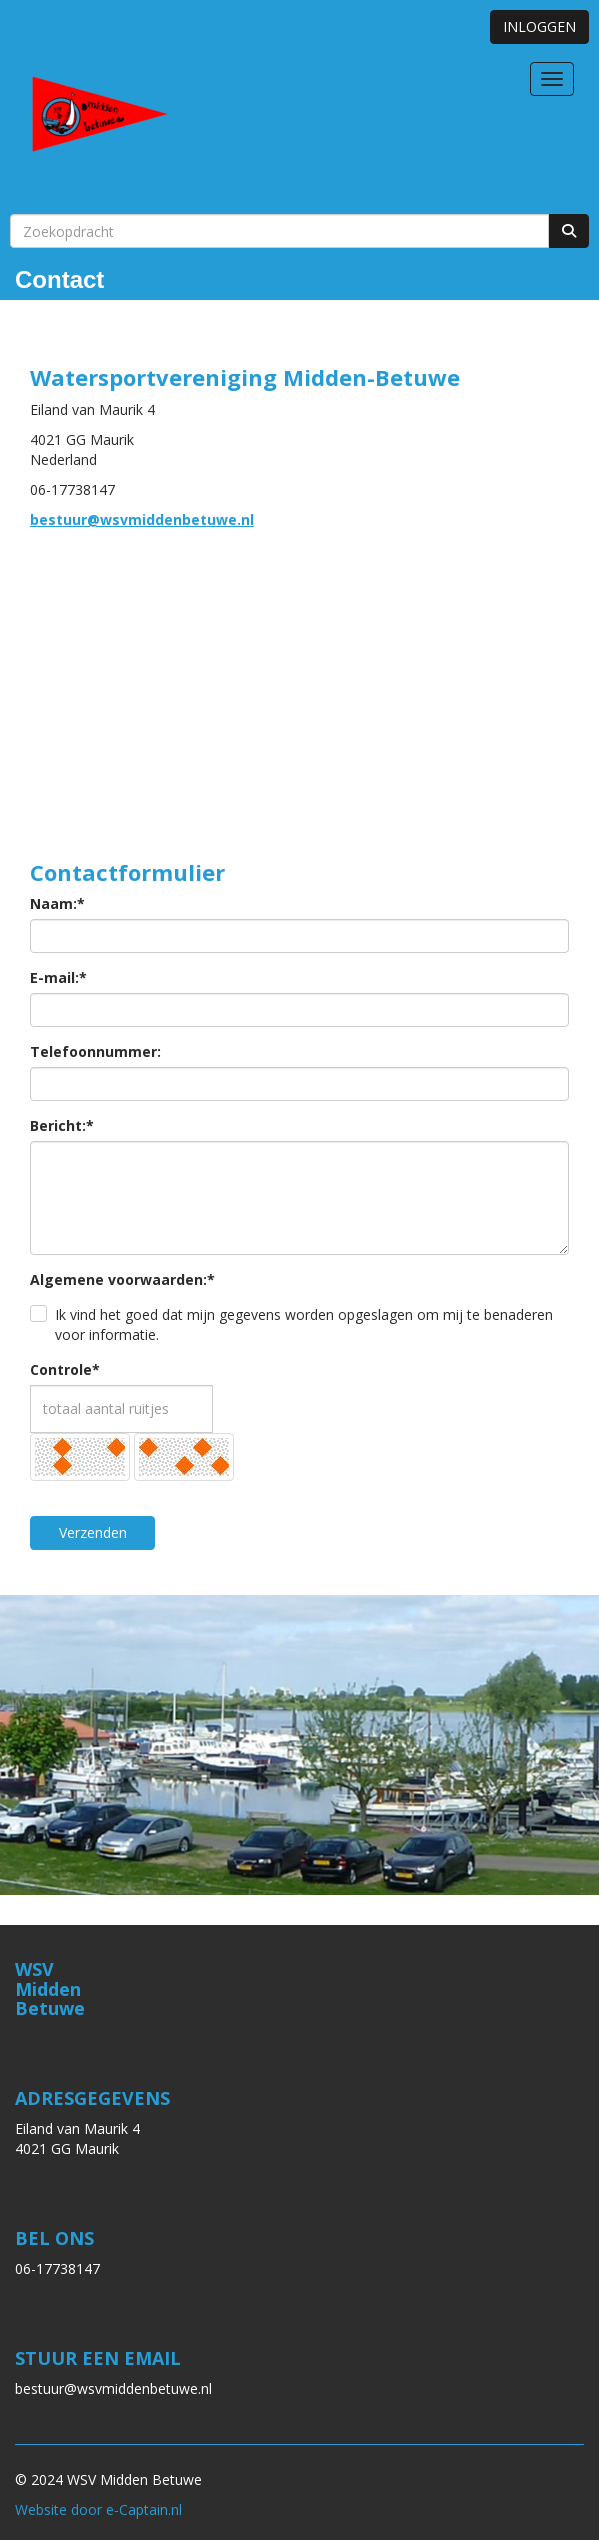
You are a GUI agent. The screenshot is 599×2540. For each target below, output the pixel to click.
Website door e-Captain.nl (98, 2509)
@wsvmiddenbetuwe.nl (142, 519)
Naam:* (57, 903)
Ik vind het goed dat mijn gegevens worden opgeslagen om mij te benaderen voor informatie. (304, 1324)
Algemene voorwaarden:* (122, 1279)
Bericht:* (62, 1125)
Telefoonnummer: (95, 1051)
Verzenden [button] (93, 1532)
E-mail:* (58, 977)
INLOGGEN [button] (539, 26)
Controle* (65, 1369)
